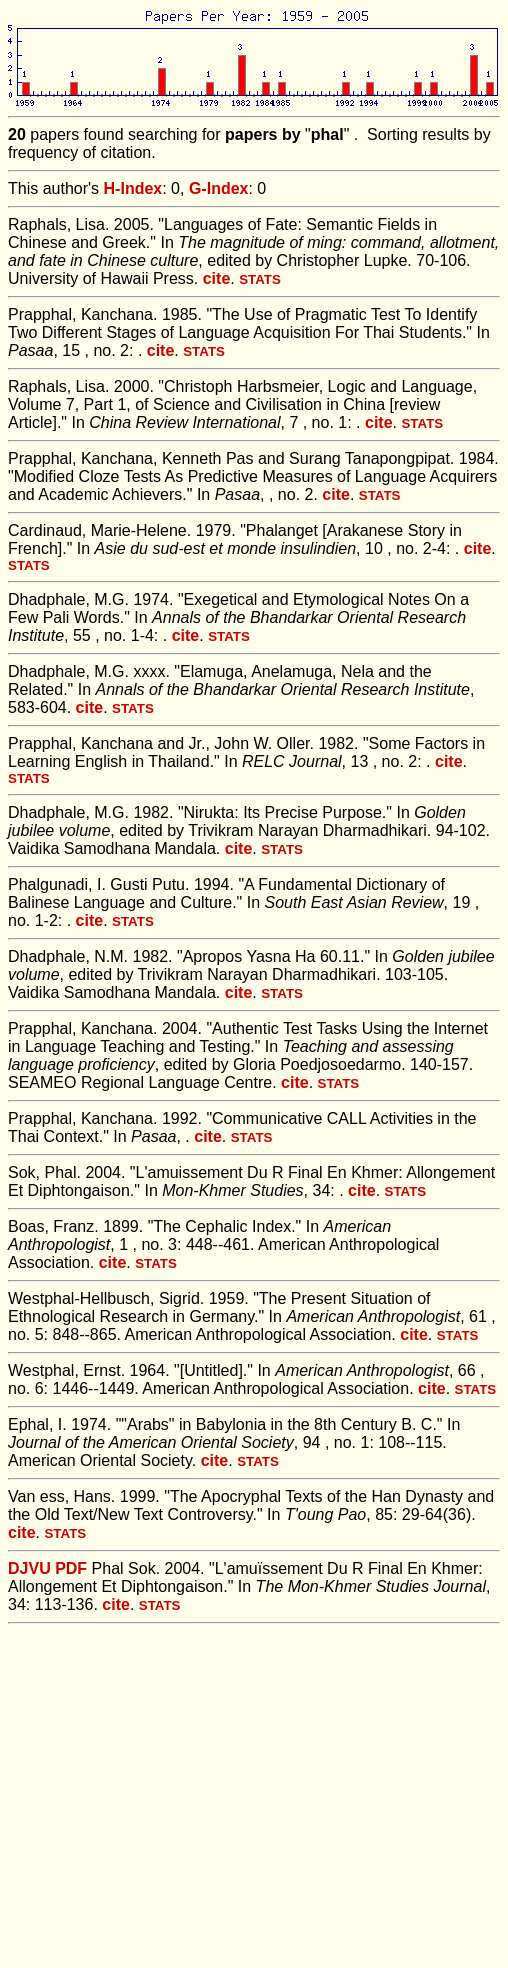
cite (217, 278)
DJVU (29, 1568)
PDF (71, 1568)
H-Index (133, 188)
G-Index (219, 188)
